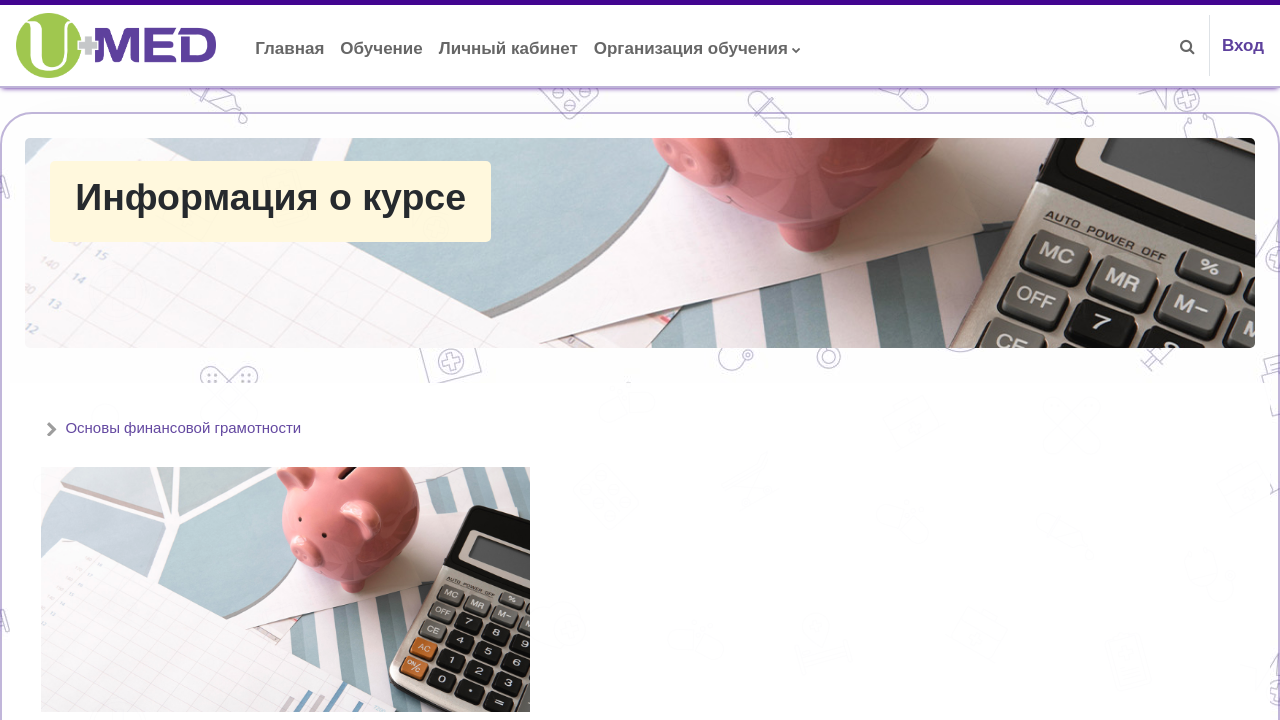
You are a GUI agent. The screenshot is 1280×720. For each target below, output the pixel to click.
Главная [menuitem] (289, 48)
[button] (1188, 45)
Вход (1243, 45)
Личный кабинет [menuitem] (508, 48)
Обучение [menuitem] (381, 48)
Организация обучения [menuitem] (691, 48)
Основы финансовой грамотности (231, 427)
